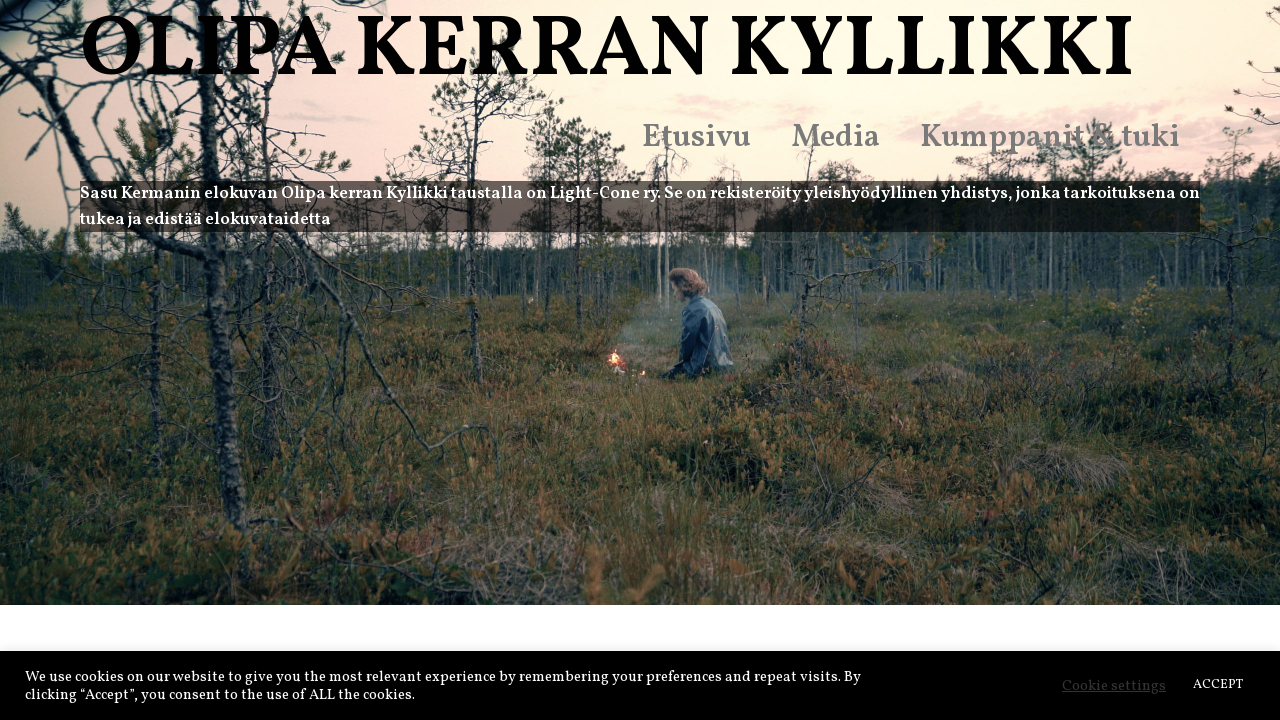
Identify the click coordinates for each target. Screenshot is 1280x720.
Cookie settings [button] (1114, 686)
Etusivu (696, 138)
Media (835, 138)
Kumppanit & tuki (1050, 138)
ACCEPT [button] (1218, 685)
